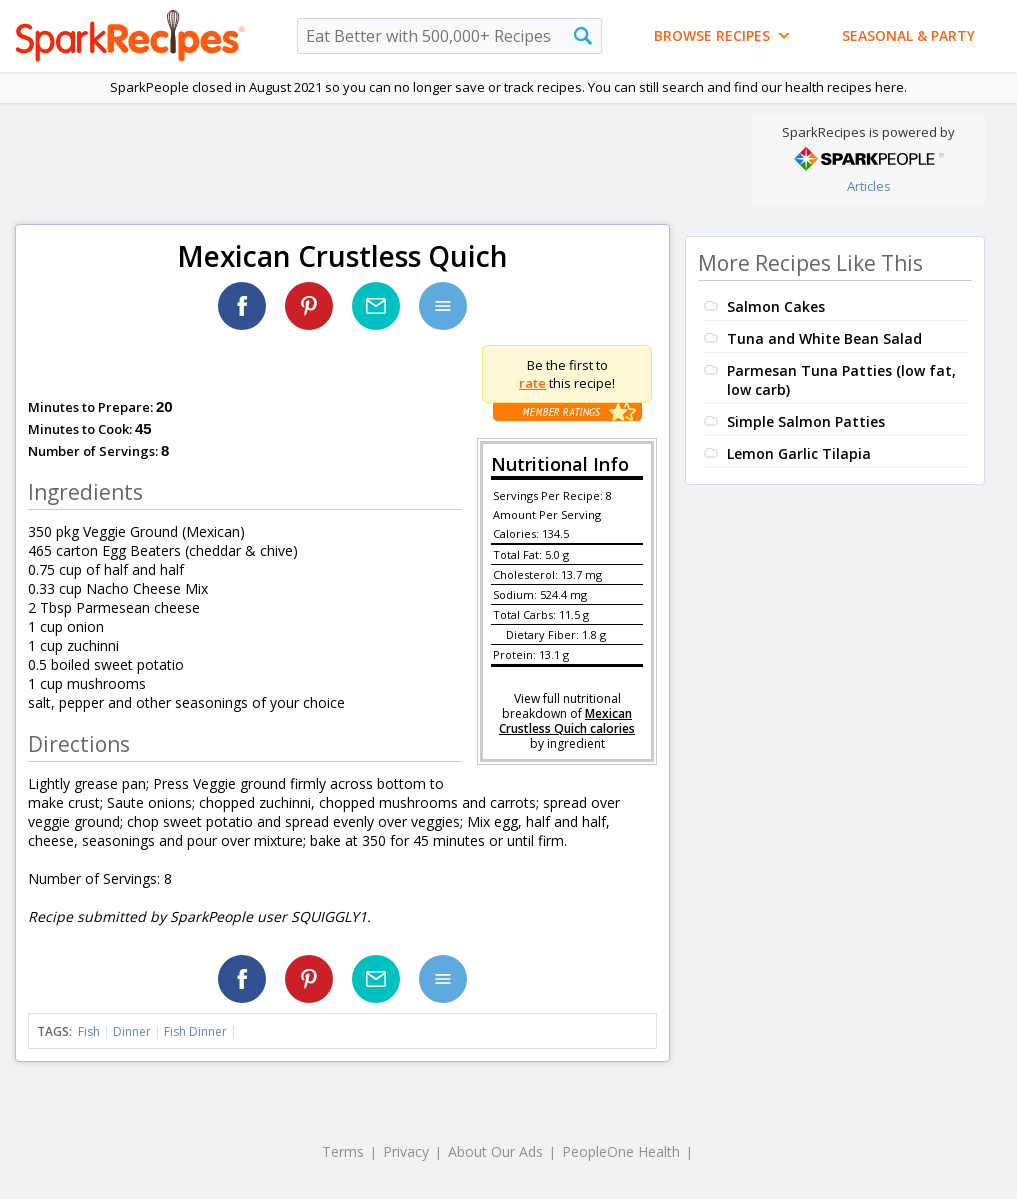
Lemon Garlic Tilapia (799, 453)
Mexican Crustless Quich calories (567, 721)
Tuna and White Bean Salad (824, 338)
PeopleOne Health (621, 1151)
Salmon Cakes (776, 306)
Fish (89, 1031)
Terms (343, 1151)
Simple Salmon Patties (806, 421)
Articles (869, 186)
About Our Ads (495, 1151)
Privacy (406, 1151)
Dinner (132, 1031)
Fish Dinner (195, 1031)
